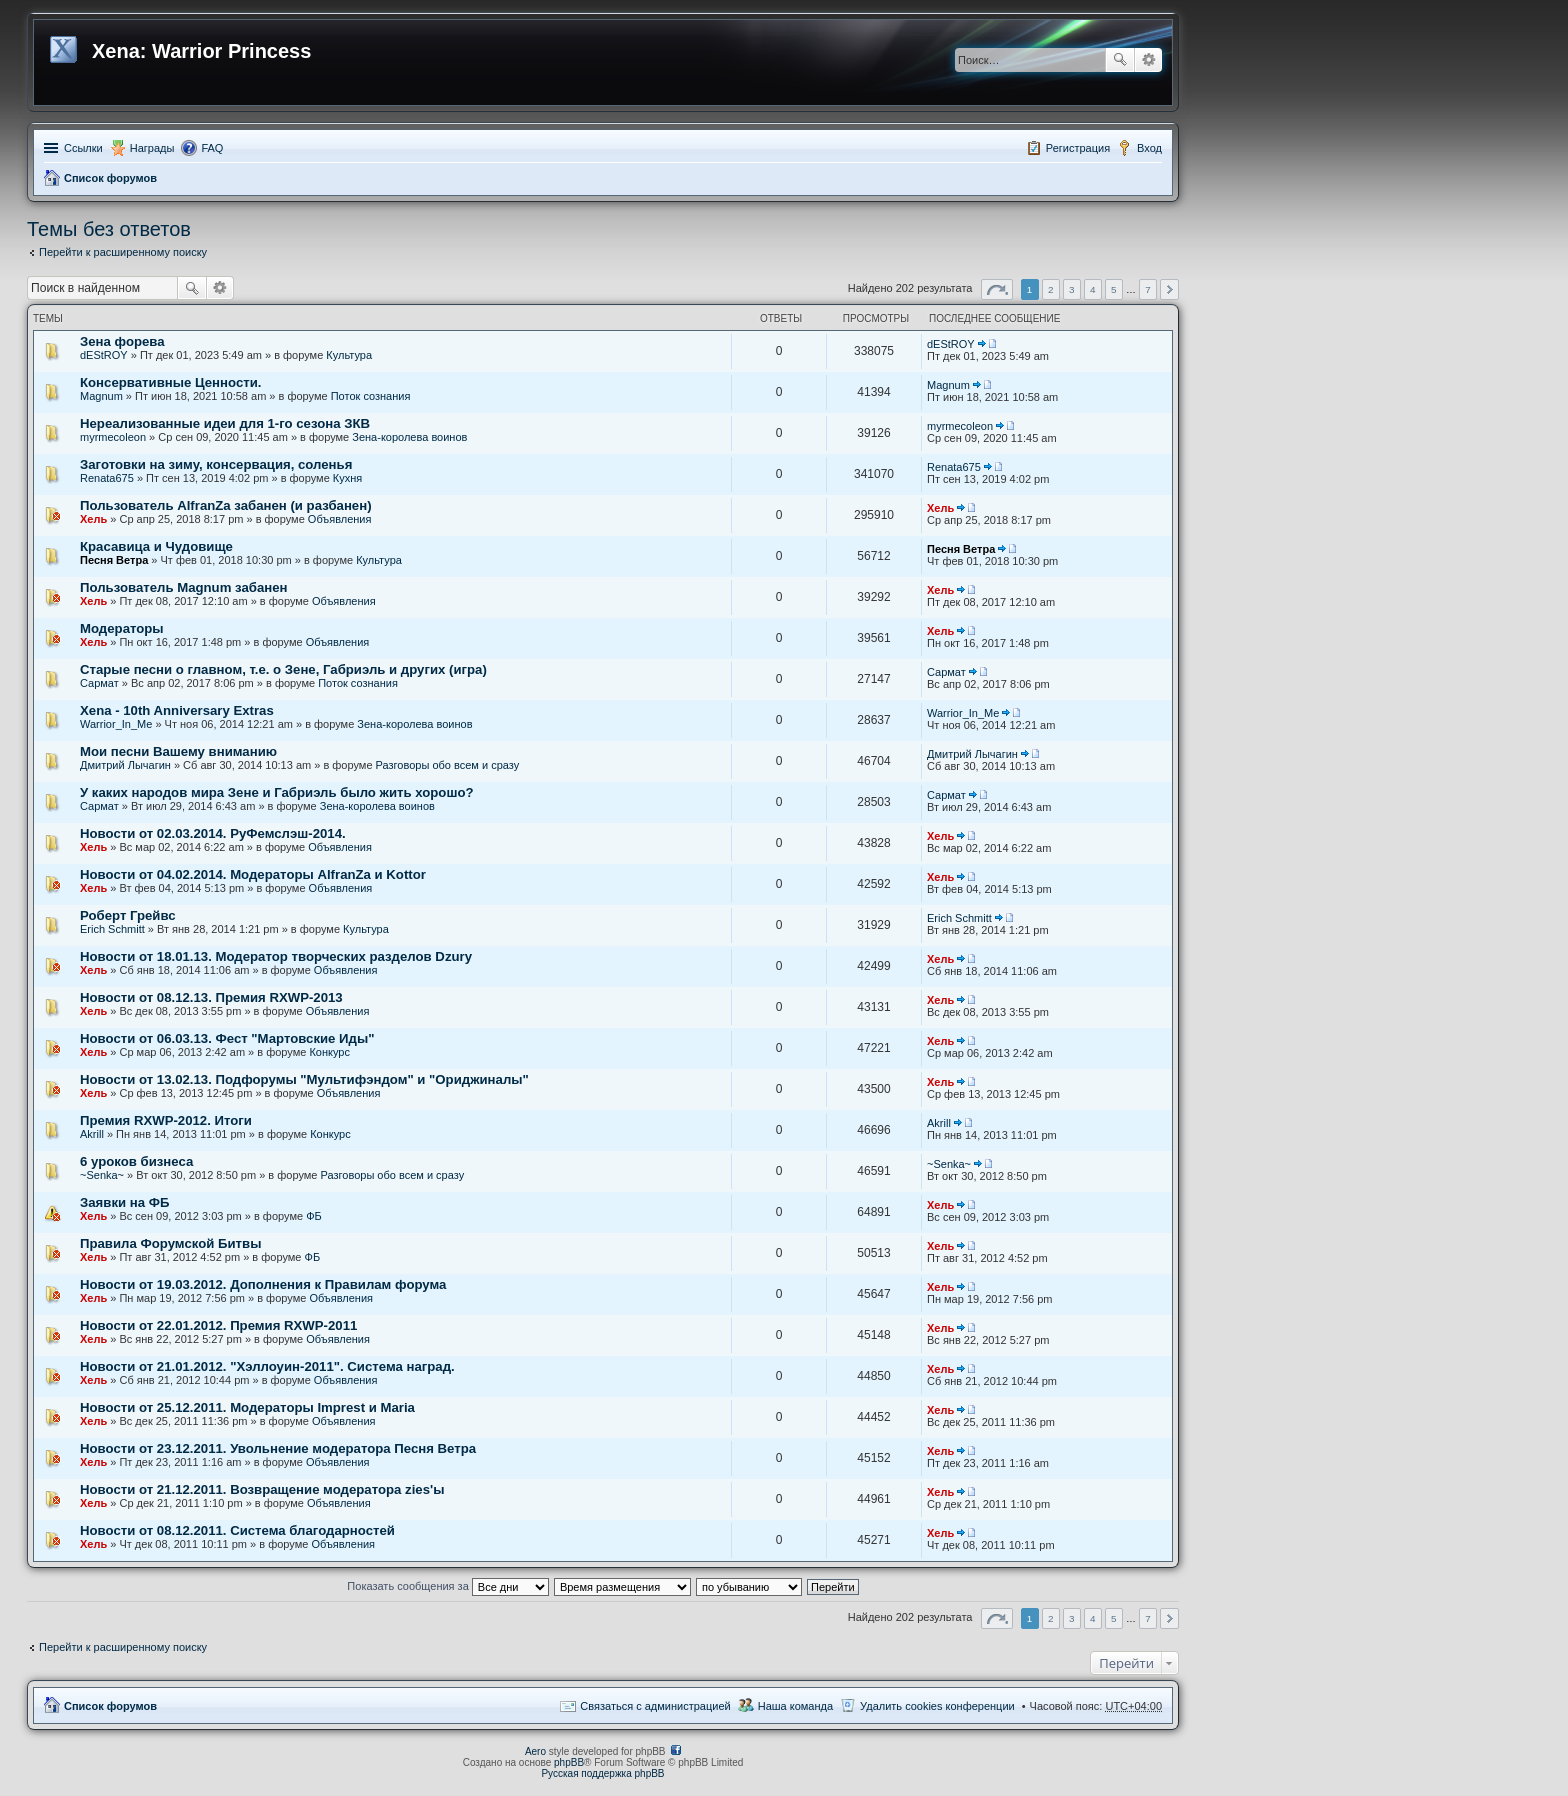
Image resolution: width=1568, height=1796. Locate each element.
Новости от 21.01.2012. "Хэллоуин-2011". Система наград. (267, 1366)
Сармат (99, 683)
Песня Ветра (114, 560)
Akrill (92, 1134)
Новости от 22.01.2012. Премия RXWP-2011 (218, 1325)
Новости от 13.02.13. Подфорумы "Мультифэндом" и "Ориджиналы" (304, 1079)
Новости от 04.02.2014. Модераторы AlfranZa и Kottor (253, 874)
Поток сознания (371, 396)
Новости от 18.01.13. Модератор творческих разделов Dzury (276, 956)
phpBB (569, 1762)
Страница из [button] (997, 289)
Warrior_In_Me (116, 724)
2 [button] (1051, 289)
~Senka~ (102, 1175)
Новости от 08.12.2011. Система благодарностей (237, 1530)
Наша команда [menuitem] (795, 1706)
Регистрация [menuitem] (1078, 148)
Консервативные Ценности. (170, 382)
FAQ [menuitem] (212, 148)
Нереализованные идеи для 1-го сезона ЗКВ (225, 423)
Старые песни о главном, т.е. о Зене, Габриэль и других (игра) (283, 669)
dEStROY (104, 355)
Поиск (1120, 60)
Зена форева (122, 341)
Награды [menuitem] (152, 148)
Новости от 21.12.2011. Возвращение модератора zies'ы (262, 1489)
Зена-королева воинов (409, 437)
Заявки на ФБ (124, 1202)
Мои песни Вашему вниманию (178, 751)
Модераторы (122, 628)
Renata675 (107, 478)
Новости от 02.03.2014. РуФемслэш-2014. (213, 833)
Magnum (101, 396)
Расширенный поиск (1148, 60)
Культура (349, 355)
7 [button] (1148, 289)
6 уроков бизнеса (136, 1161)
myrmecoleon (113, 437)
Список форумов (110, 178)
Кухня (347, 478)
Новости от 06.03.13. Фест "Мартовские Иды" (227, 1038)
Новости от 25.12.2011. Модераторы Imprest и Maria (247, 1407)
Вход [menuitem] (1149, 148)
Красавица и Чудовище (156, 546)
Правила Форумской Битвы (170, 1243)
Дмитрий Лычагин (125, 765)
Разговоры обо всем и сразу (448, 765)
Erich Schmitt (112, 929)
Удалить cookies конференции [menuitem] (937, 1706)
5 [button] (1114, 289)
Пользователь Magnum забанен (184, 587)
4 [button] (1093, 289)
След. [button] (1169, 289)
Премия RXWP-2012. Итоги (166, 1120)
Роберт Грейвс (128, 915)
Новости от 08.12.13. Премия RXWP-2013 (211, 997)
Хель (93, 519)
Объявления (340, 519)
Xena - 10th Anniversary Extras (177, 710)
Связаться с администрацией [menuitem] (655, 1706)
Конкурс (329, 1052)
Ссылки (83, 148)
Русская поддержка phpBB (602, 1773)
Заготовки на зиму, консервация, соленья (216, 464)
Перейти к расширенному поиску (123, 252)
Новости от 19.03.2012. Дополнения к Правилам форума (263, 1284)
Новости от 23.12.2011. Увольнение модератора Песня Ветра (278, 1448)
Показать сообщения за (447, 1586)
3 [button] (1072, 289)
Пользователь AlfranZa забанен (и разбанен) (226, 505)
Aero (535, 1751)
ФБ (314, 1216)
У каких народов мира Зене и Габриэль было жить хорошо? (277, 792)
